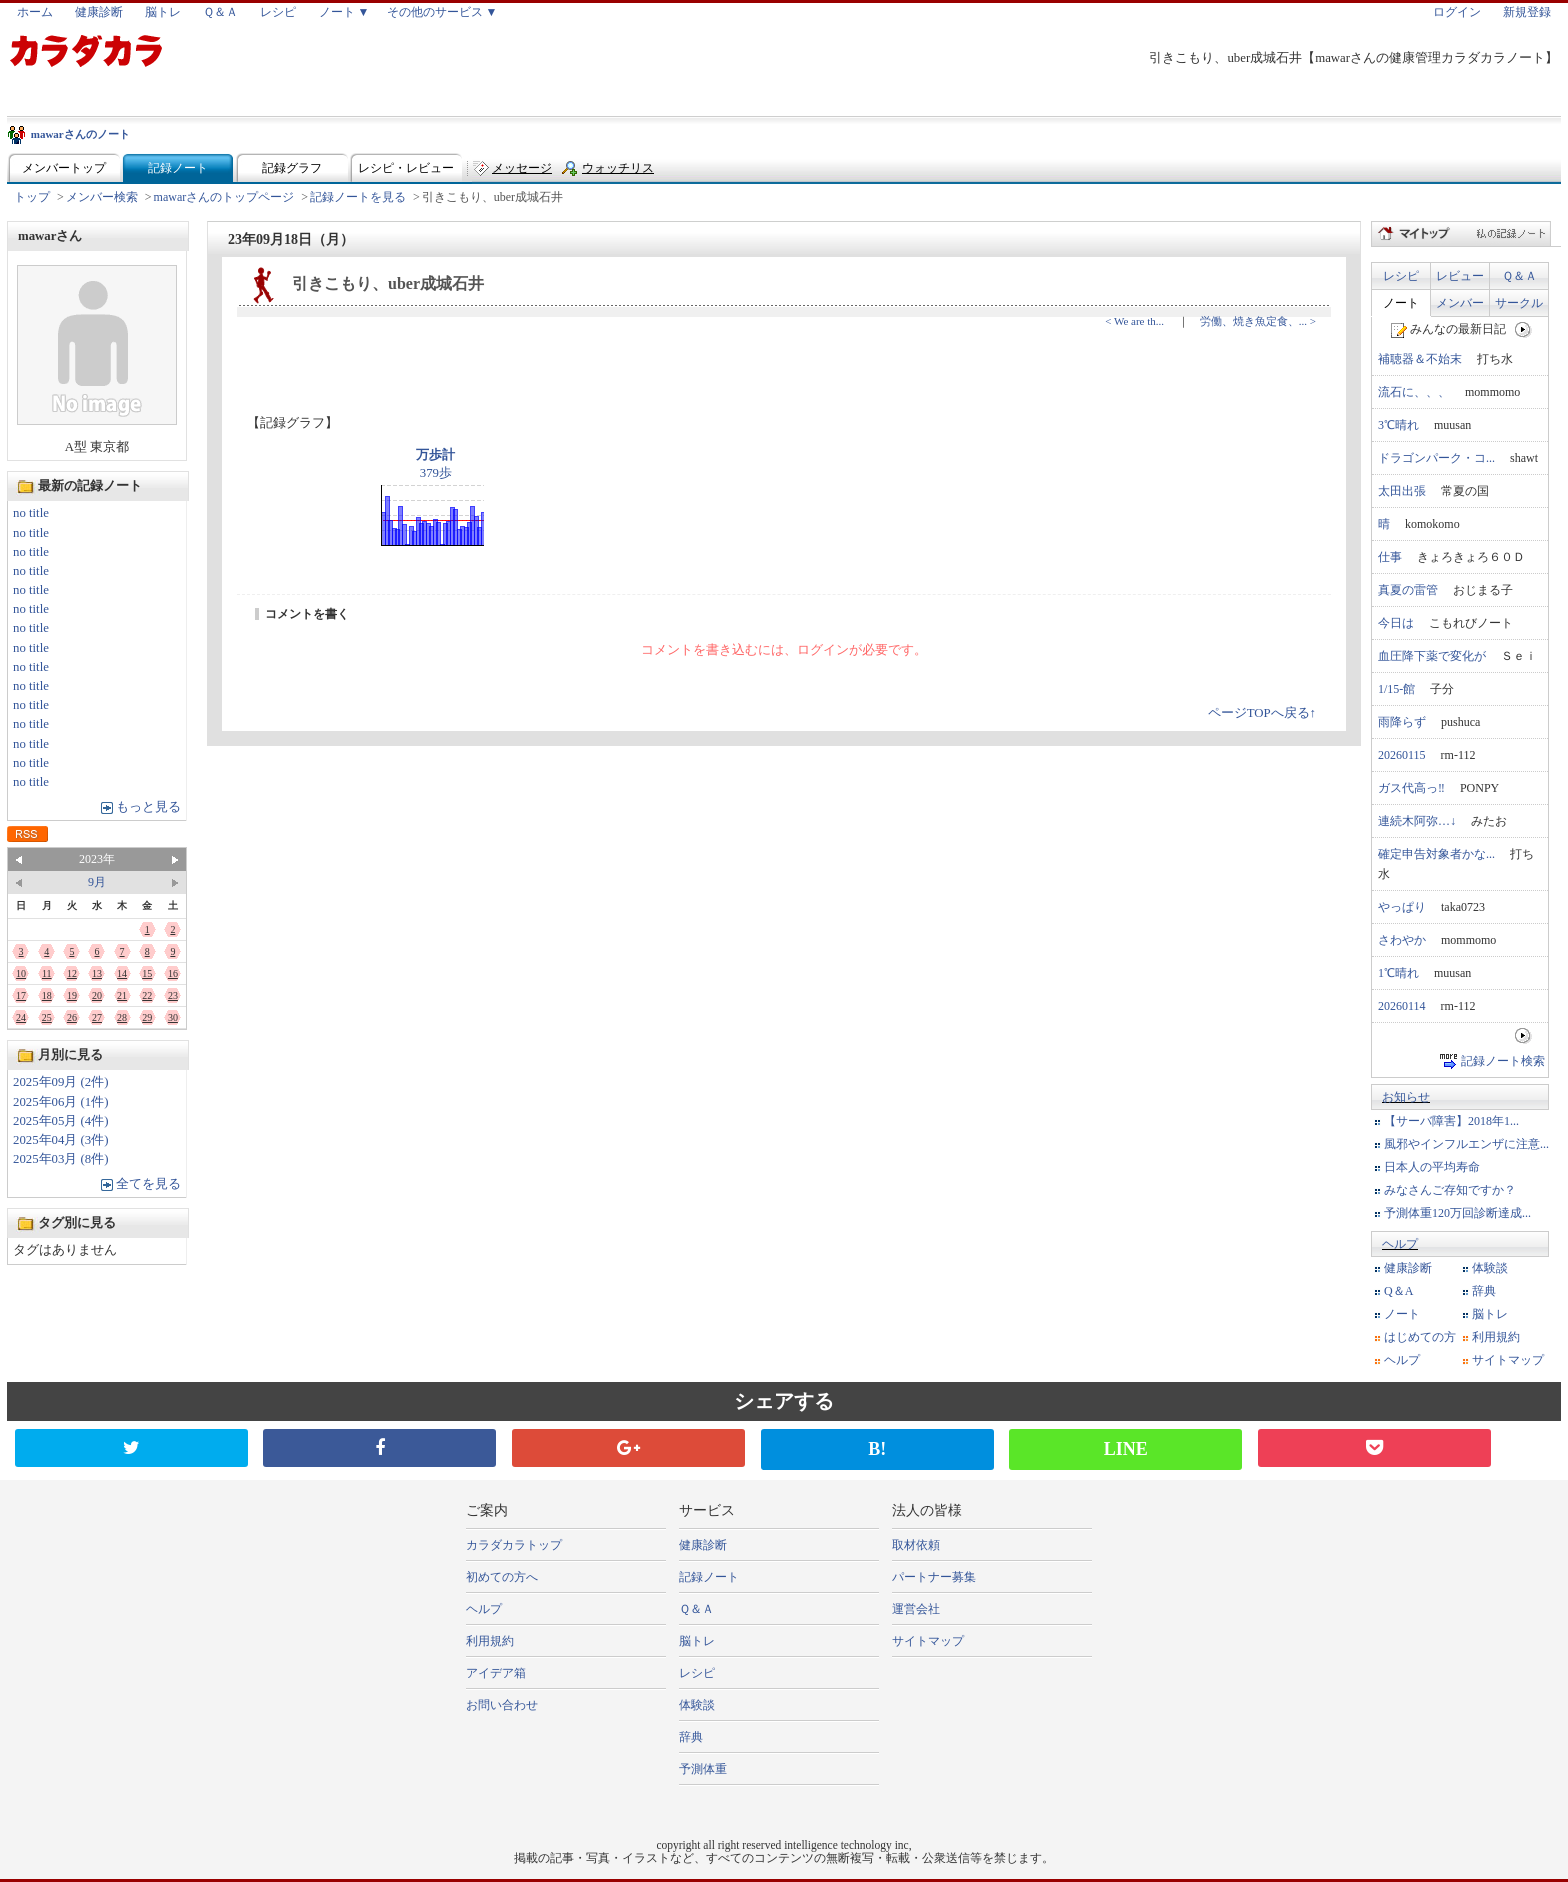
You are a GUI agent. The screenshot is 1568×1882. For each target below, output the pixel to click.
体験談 (1490, 1268)
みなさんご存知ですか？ (1450, 1190)
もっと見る (148, 807)
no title (31, 513)
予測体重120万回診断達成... (1457, 1213)
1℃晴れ (1398, 973)
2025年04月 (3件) (61, 1140)
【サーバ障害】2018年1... (1451, 1121)
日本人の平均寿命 (1432, 1167)
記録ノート (178, 168)
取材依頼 (916, 1545)
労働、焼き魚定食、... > (1258, 321)
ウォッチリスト (618, 172)
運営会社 (916, 1609)
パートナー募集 (934, 1577)
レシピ (278, 12)
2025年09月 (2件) (61, 1082)
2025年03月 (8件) (61, 1159)
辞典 (1484, 1291)
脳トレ (163, 12)
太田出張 (1402, 491)
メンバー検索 (102, 197)
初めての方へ (502, 1577)
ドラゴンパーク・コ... (1436, 458)
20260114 (1402, 1006)
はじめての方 (1420, 1337)
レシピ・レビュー (406, 168)
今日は (1396, 623)
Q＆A (1398, 1291)
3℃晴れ (1398, 425)
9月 (97, 882)
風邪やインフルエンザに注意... (1466, 1144)
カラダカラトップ (514, 1545)
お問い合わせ (502, 1705)
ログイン (1457, 12)
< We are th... (1134, 321)
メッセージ (522, 168)
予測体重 (703, 1769)
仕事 (1390, 557)
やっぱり (1402, 907)
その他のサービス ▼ (442, 12)
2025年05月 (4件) (61, 1121)
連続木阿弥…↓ (1417, 821)
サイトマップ (1508, 1360)
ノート (1401, 303)
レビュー (1460, 276)
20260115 (1402, 755)
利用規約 (1496, 1337)
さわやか (1402, 940)
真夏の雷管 (1408, 590)
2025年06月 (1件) (61, 1102)
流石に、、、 (1414, 392)
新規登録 (1527, 12)
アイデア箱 (496, 1673)
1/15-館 (1396, 689)
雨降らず (1402, 722)
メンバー (1460, 303)
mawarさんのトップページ (224, 197)
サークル (1519, 303)
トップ (32, 197)
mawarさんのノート (80, 134)
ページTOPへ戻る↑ (1262, 713)
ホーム (35, 12)
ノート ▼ (344, 12)
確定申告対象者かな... (1436, 854)
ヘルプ (1400, 1244)
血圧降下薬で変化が (1432, 656)
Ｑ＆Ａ (220, 12)
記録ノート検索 (1503, 1061)
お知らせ (1406, 1097)
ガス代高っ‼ (1411, 788)
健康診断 (99, 12)
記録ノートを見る (358, 197)
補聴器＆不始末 (1420, 359)
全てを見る (148, 1184)
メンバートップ (64, 168)
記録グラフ (292, 168)
